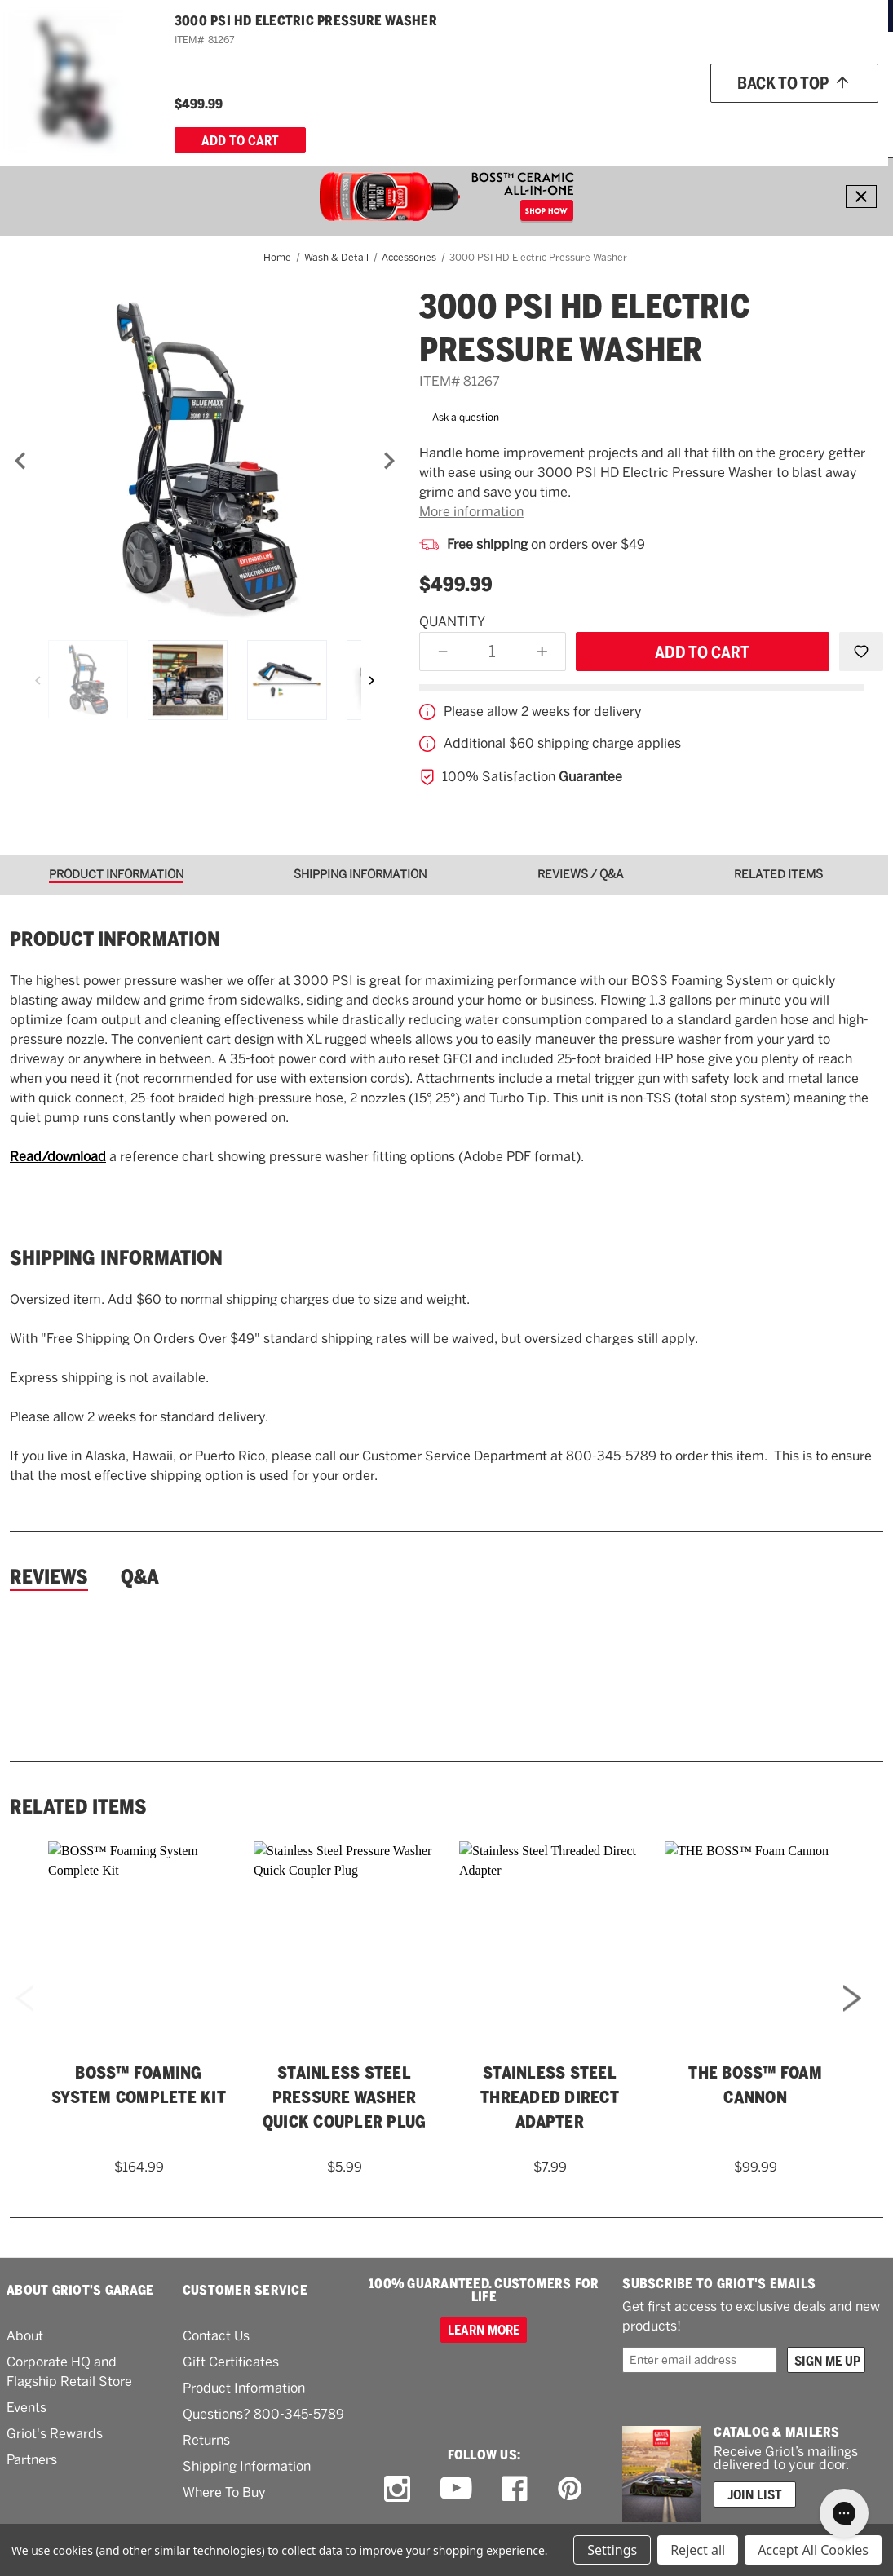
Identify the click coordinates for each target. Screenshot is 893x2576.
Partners (32, 2460)
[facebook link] (515, 2489)
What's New (566, 119)
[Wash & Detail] (159, 120)
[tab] (122, 875)
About (25, 2336)
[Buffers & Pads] (327, 120)
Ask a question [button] (465, 417)
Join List (754, 2494)
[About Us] (800, 120)
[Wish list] (779, 74)
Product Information (244, 2388)
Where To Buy (224, 2492)
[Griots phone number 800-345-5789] (577, 75)
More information (471, 511)
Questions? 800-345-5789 (263, 2414)
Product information (115, 939)
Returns (206, 2440)
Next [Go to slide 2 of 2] (852, 2020)
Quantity (452, 622)
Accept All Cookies (813, 2550)
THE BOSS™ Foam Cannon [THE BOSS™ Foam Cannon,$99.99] (755, 2085)
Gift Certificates (231, 2362)
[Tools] (485, 120)
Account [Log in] (853, 75)
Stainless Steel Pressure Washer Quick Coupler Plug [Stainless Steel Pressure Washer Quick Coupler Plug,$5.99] (345, 2097)
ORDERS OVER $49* (509, 15)
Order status (692, 74)
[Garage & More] (419, 120)
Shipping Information (116, 1258)
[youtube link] (456, 2488)
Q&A (140, 1577)
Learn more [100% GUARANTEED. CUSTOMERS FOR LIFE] (483, 2330)
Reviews (49, 1577)
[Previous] (20, 460)
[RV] (518, 120)
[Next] (389, 460)
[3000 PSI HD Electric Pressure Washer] (204, 460)
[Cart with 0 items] (857, 120)
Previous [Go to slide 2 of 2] (24, 2020)
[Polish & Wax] (241, 120)
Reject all (697, 2550)
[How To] (745, 120)
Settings (612, 2550)
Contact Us (216, 2336)
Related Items (78, 1807)
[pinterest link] (570, 2489)
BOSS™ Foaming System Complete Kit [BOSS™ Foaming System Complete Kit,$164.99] (138, 2085)
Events (26, 2407)
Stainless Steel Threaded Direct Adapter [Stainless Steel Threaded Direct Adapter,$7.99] (549, 2097)
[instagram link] (397, 2489)
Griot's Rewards (55, 2433)
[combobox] (407, 74)
